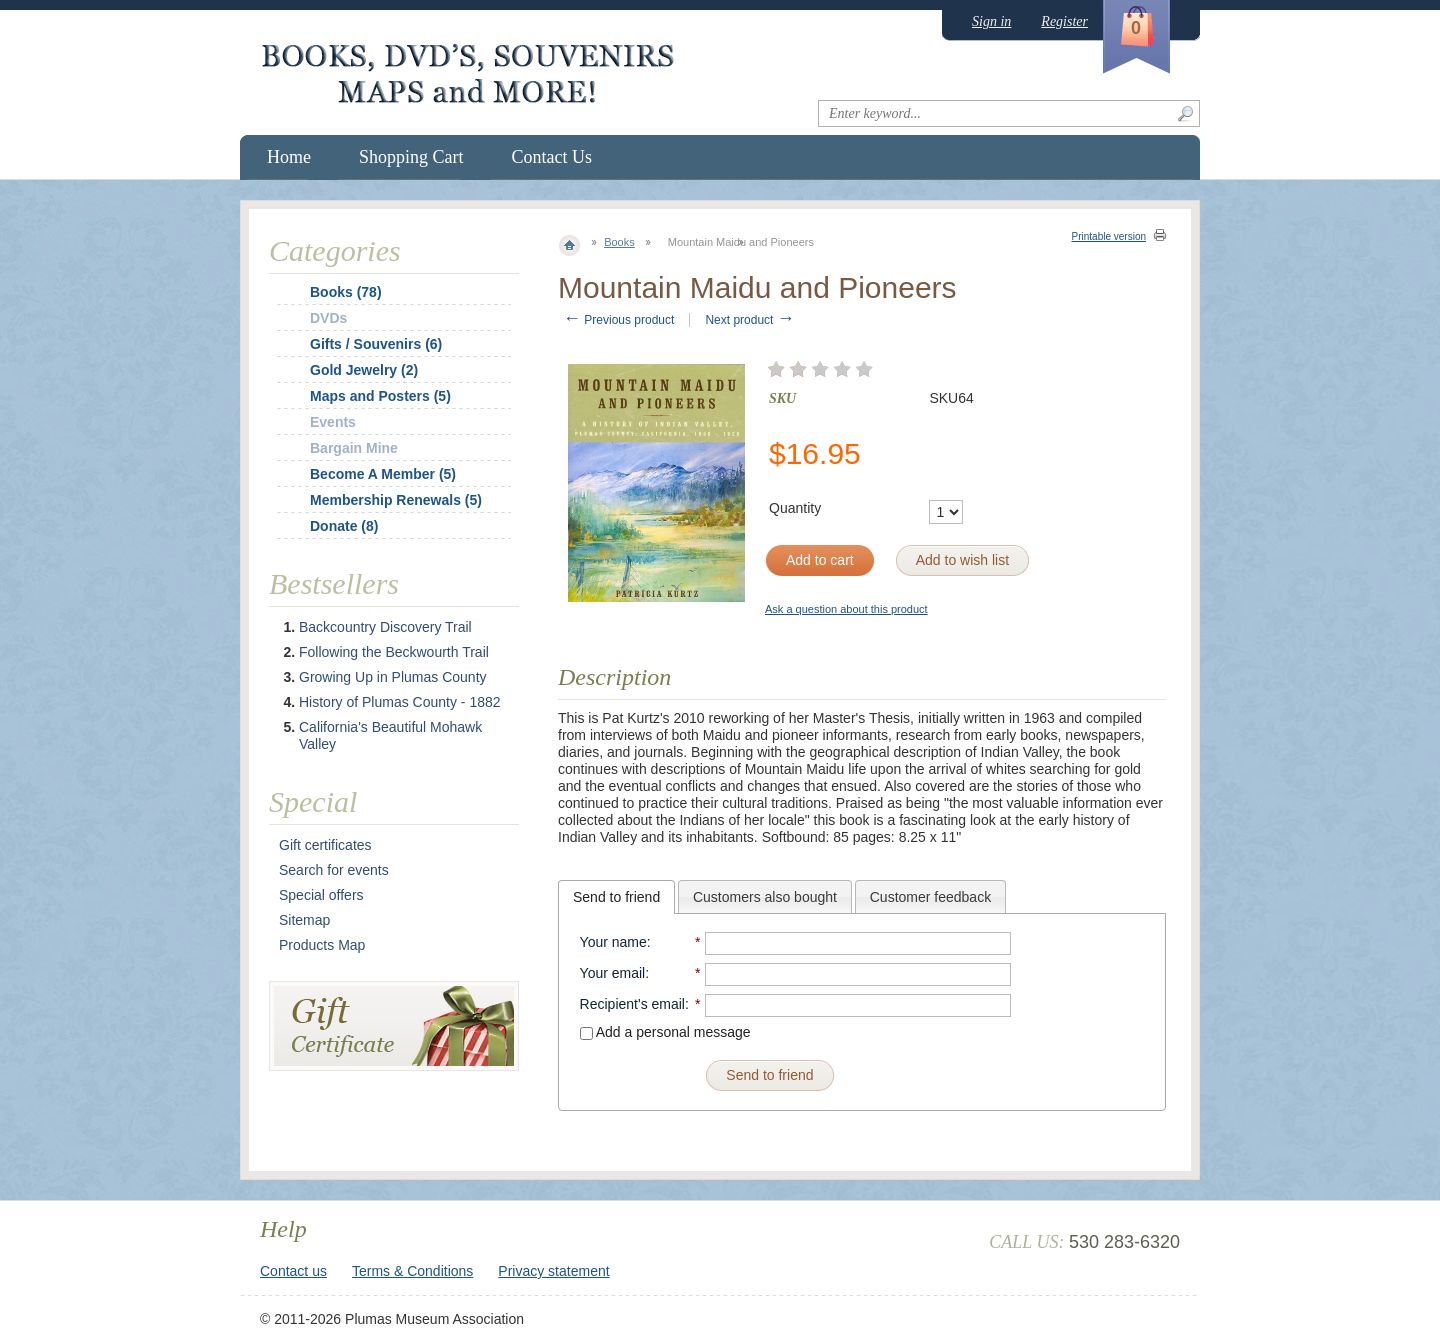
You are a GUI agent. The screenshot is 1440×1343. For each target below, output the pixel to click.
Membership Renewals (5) (396, 500)
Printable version (1109, 236)
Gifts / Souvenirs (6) (376, 344)
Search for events (334, 870)
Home (289, 157)
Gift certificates (325, 845)
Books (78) (346, 292)
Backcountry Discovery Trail (385, 627)
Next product (749, 320)
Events (333, 422)
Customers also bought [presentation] (765, 897)
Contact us (293, 1271)
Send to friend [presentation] (616, 897)
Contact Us (552, 157)
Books (619, 242)
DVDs (328, 318)
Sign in (991, 21)
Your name (613, 942)
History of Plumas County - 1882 (400, 702)
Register (1064, 21)
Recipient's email (632, 1004)
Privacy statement (553, 1271)
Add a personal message (665, 1032)
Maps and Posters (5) (380, 396)
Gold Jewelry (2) (364, 370)
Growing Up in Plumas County (393, 677)
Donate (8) (344, 526)
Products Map (322, 945)
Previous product (618, 320)
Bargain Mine (354, 448)
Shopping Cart (411, 157)
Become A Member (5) (383, 474)
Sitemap (304, 920)
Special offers (321, 895)
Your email (613, 973)
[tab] (616, 897)
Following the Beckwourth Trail (394, 652)
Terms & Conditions (412, 1271)
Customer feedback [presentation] (930, 897)
